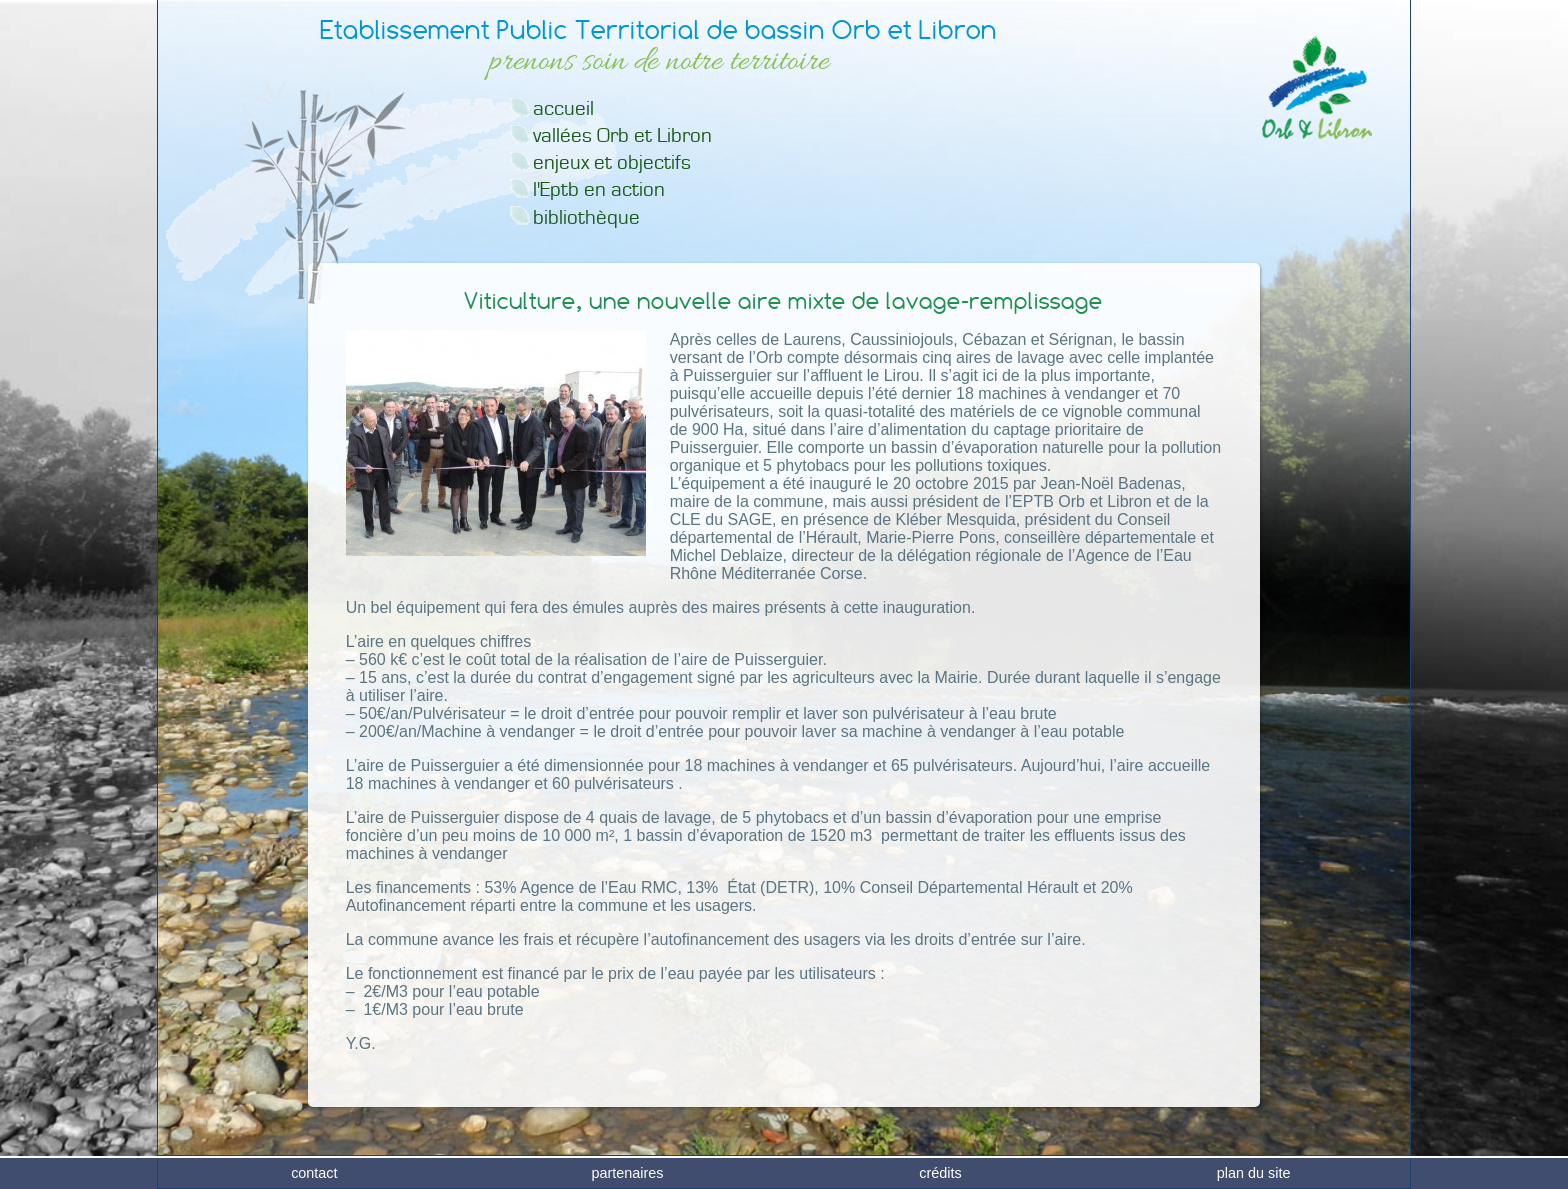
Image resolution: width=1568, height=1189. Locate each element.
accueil (563, 108)
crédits (940, 1173)
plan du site (1254, 1173)
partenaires (627, 1173)
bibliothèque (586, 217)
